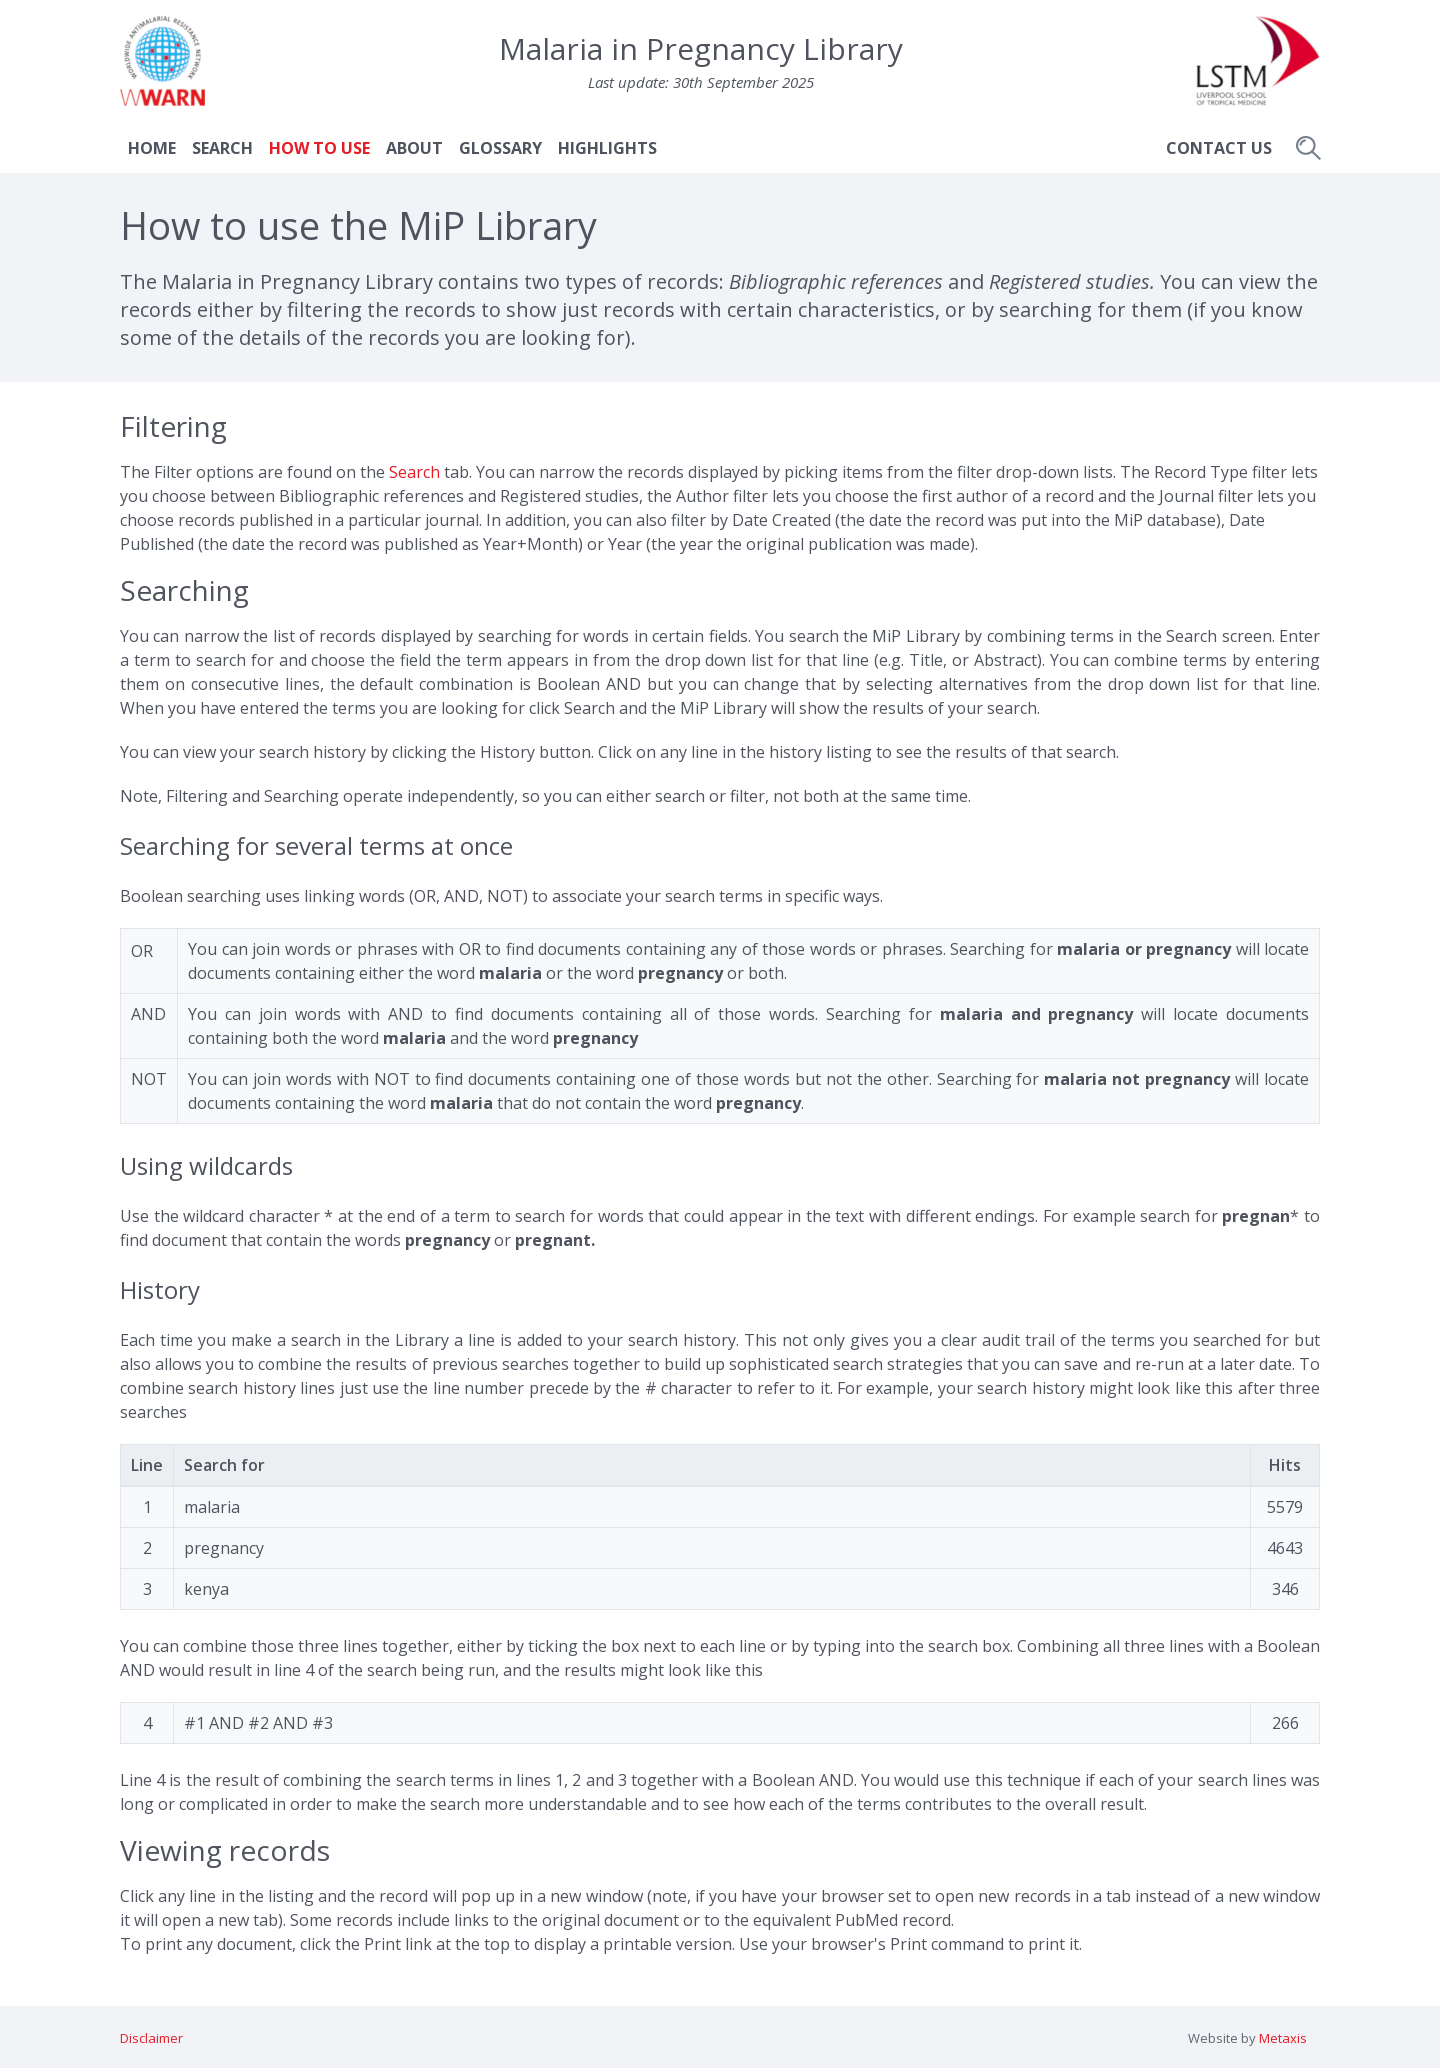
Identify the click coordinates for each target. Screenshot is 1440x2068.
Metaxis (1283, 2038)
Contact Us (1219, 148)
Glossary (500, 148)
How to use (319, 148)
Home (152, 148)
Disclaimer (151, 2038)
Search (222, 148)
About (414, 148)
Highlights (607, 148)
